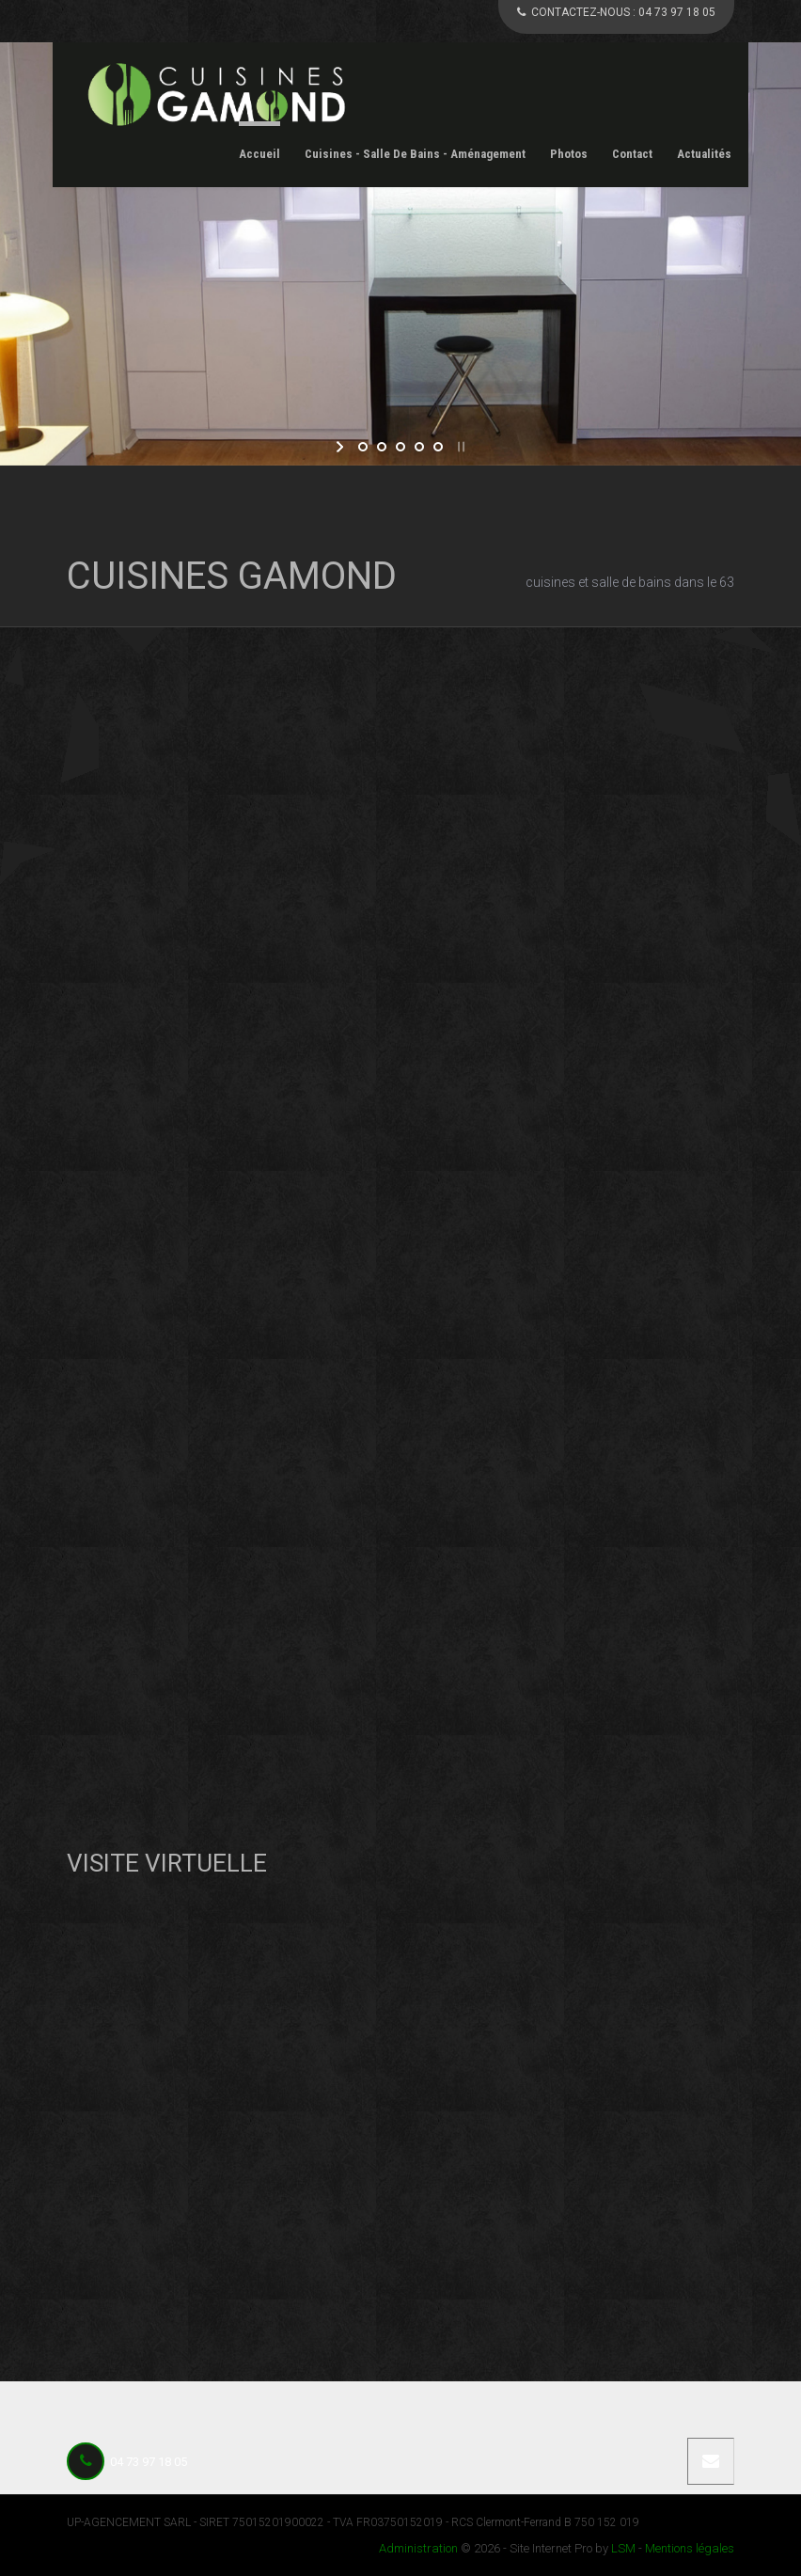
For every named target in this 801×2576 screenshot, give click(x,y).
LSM (623, 2548)
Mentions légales (689, 2548)
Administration (418, 2548)
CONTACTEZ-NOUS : (616, 12)
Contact (632, 154)
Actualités (704, 154)
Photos (569, 154)
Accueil (259, 154)
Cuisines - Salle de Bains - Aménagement (415, 154)
